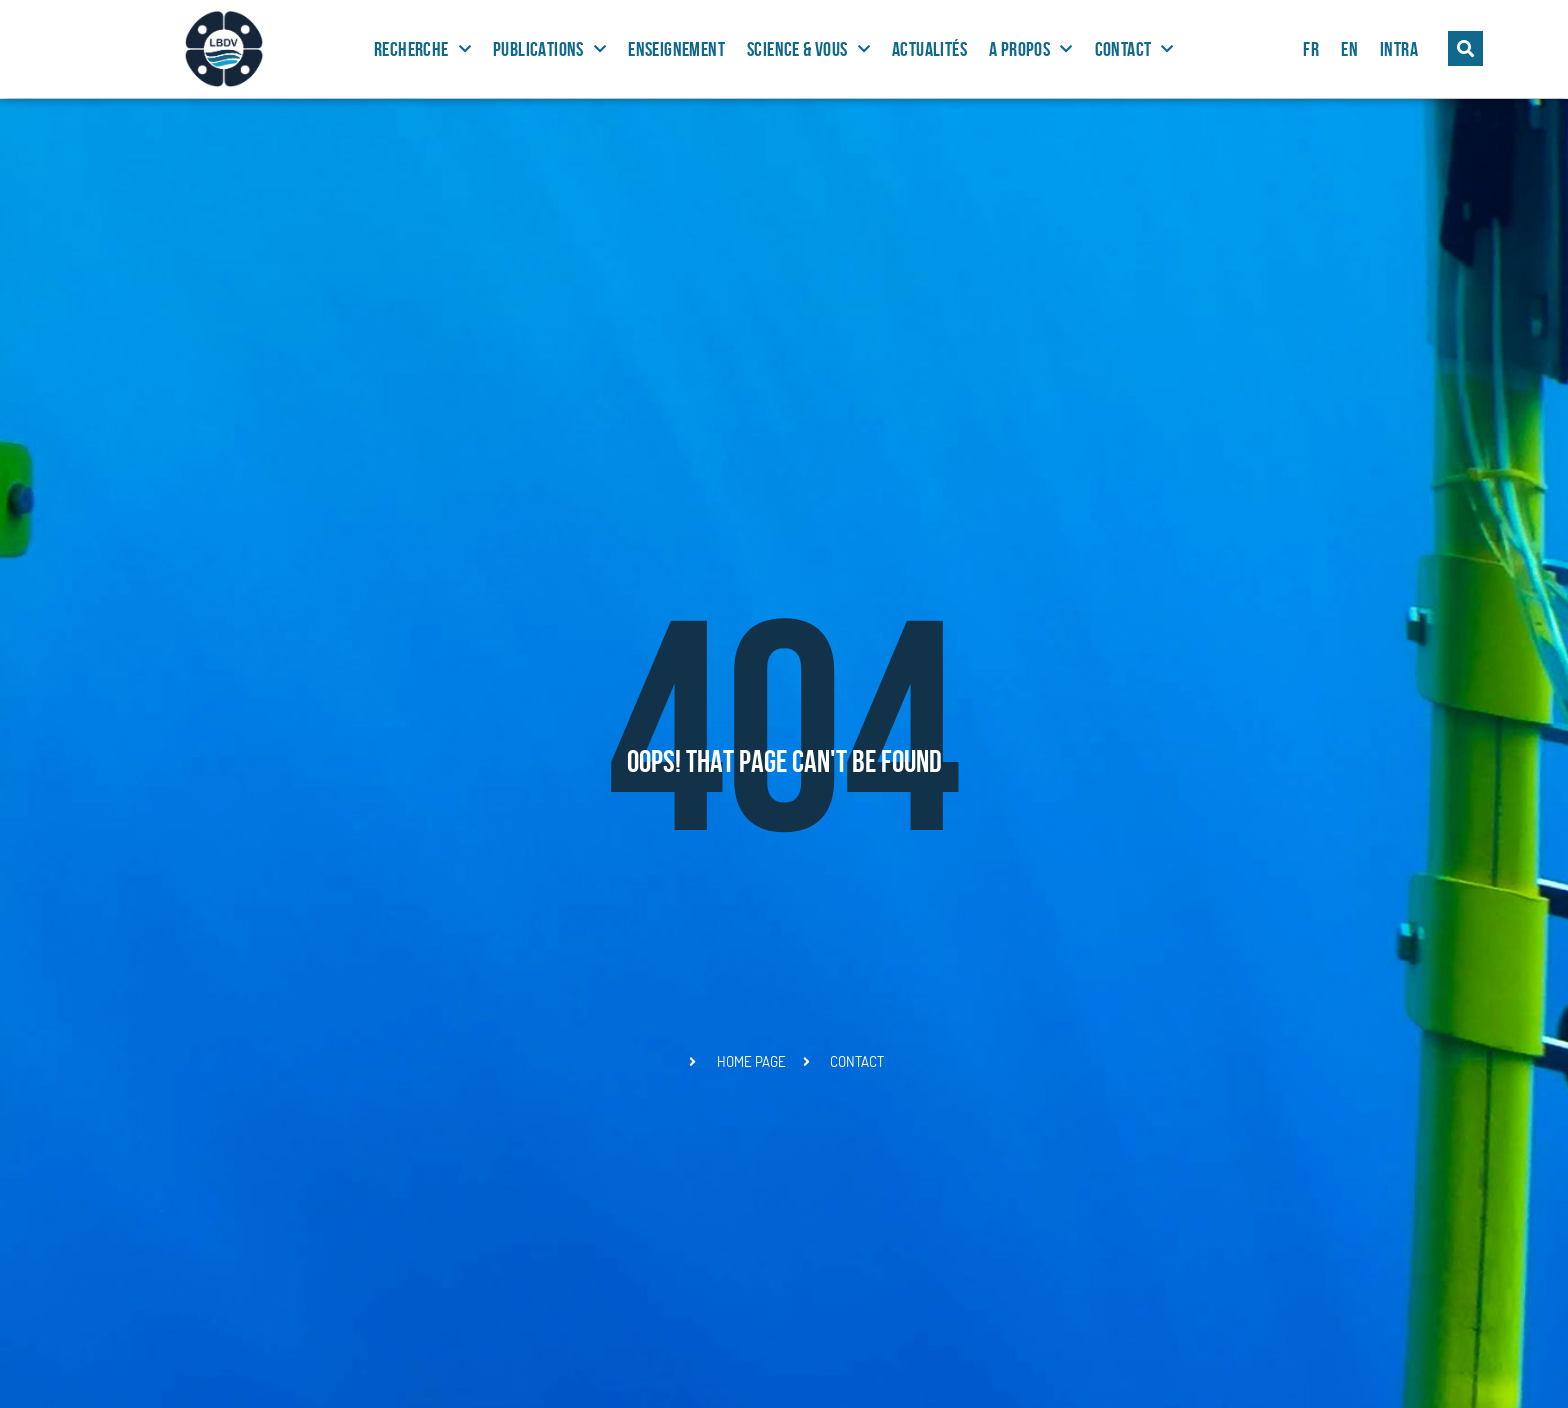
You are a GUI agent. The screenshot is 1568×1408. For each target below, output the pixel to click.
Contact (1134, 49)
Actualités (929, 49)
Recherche (422, 49)
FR (1311, 49)
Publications (549, 49)
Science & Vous (808, 49)
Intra (1399, 49)
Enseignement (676, 49)
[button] (1465, 48)
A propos (1031, 49)
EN (1349, 49)
